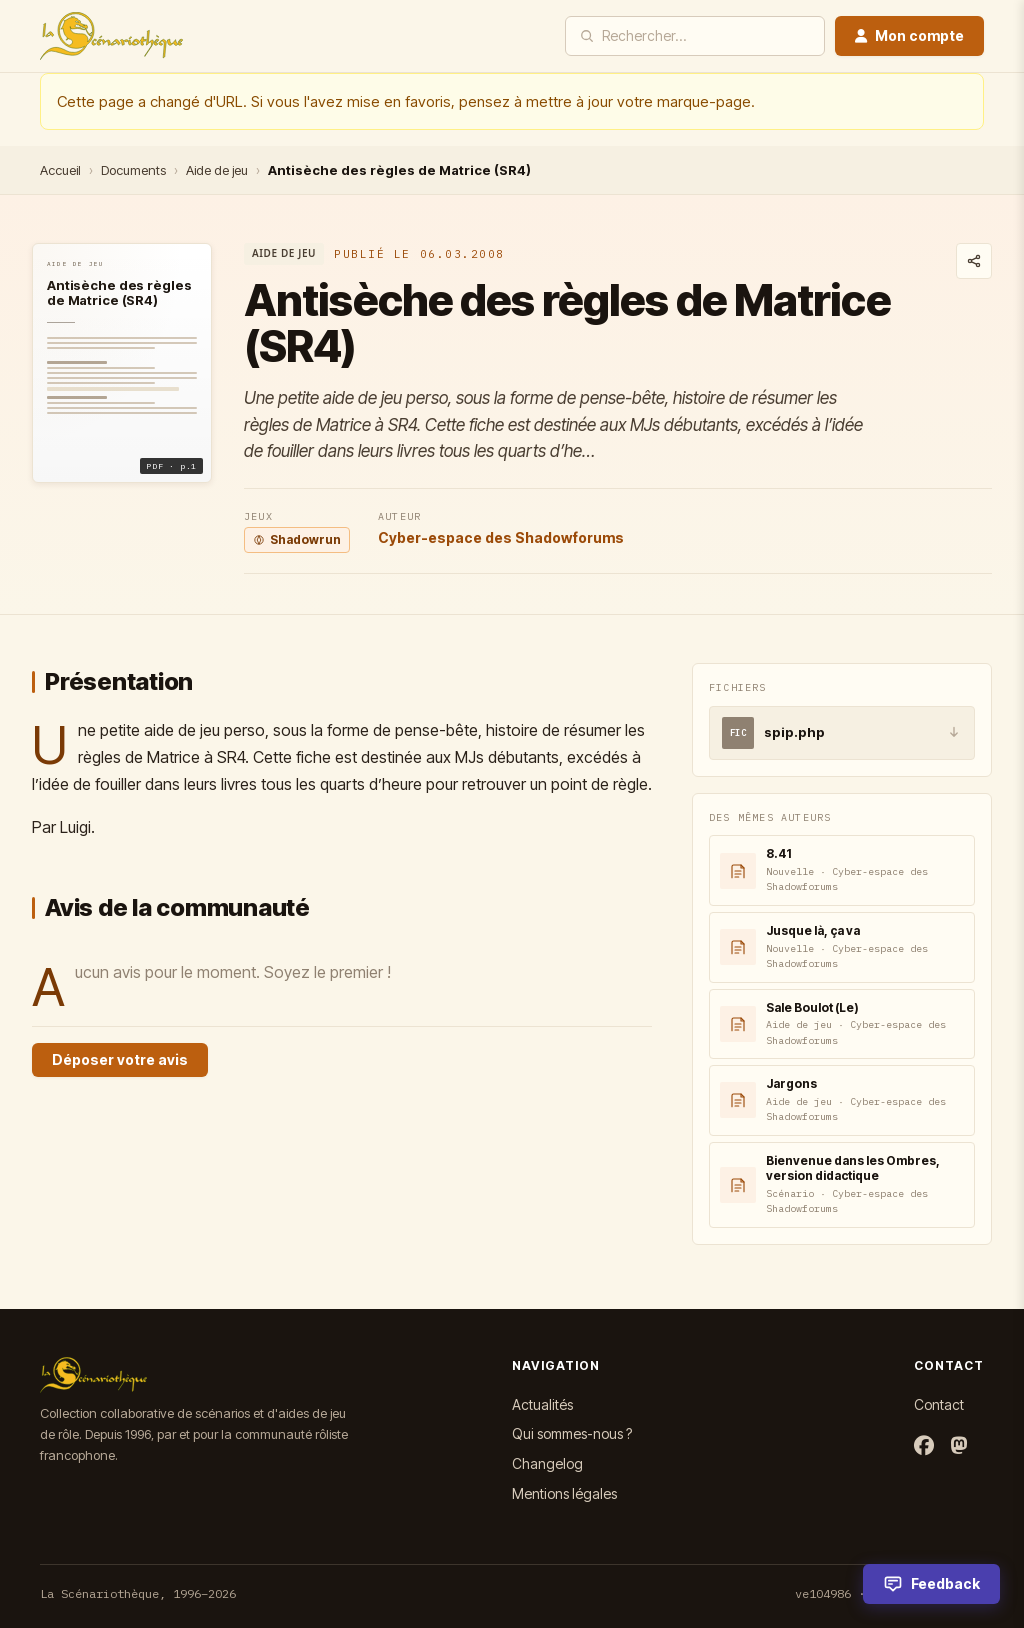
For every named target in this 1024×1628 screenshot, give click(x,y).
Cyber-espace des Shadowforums (501, 537)
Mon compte (909, 35)
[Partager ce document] (974, 261)
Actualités (542, 1404)
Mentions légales (564, 1493)
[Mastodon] (959, 1446)
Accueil (60, 170)
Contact (939, 1404)
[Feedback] (931, 1584)
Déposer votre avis (120, 1059)
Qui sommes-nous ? (572, 1433)
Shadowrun (297, 539)
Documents (133, 170)
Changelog (547, 1463)
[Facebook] (924, 1446)
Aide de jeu (217, 170)
